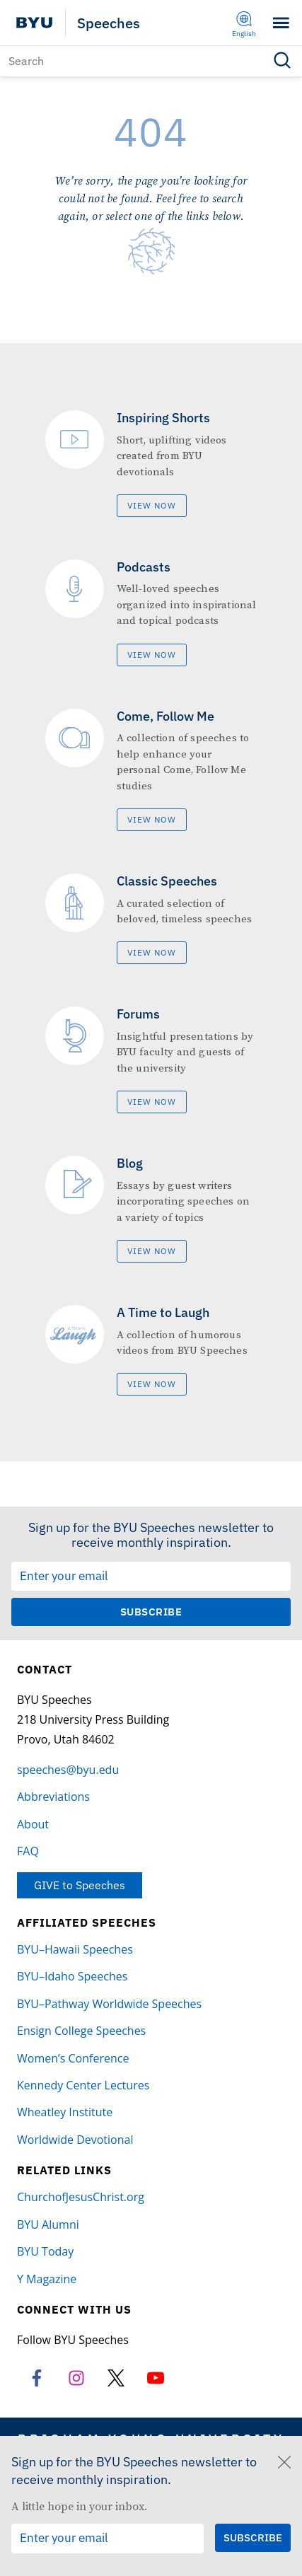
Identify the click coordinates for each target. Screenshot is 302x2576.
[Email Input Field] (151, 1576)
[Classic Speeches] (151, 918)
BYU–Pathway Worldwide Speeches (109, 2003)
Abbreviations (53, 1796)
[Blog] (151, 1209)
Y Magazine (46, 2279)
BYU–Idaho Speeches (72, 1976)
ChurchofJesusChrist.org (80, 2197)
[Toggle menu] (281, 23)
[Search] (151, 61)
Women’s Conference (73, 2058)
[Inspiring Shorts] (151, 463)
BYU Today (45, 2251)
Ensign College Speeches (81, 2030)
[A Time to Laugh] (151, 1350)
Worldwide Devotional (75, 2139)
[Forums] (151, 1059)
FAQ (28, 1851)
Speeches (108, 23)
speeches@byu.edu (68, 1769)
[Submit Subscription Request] (151, 1611)
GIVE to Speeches (79, 1885)
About (33, 1824)
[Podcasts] (151, 612)
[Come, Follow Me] (151, 770)
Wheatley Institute (64, 2112)
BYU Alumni (48, 2224)
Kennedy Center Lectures (83, 2085)
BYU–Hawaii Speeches (75, 1949)
